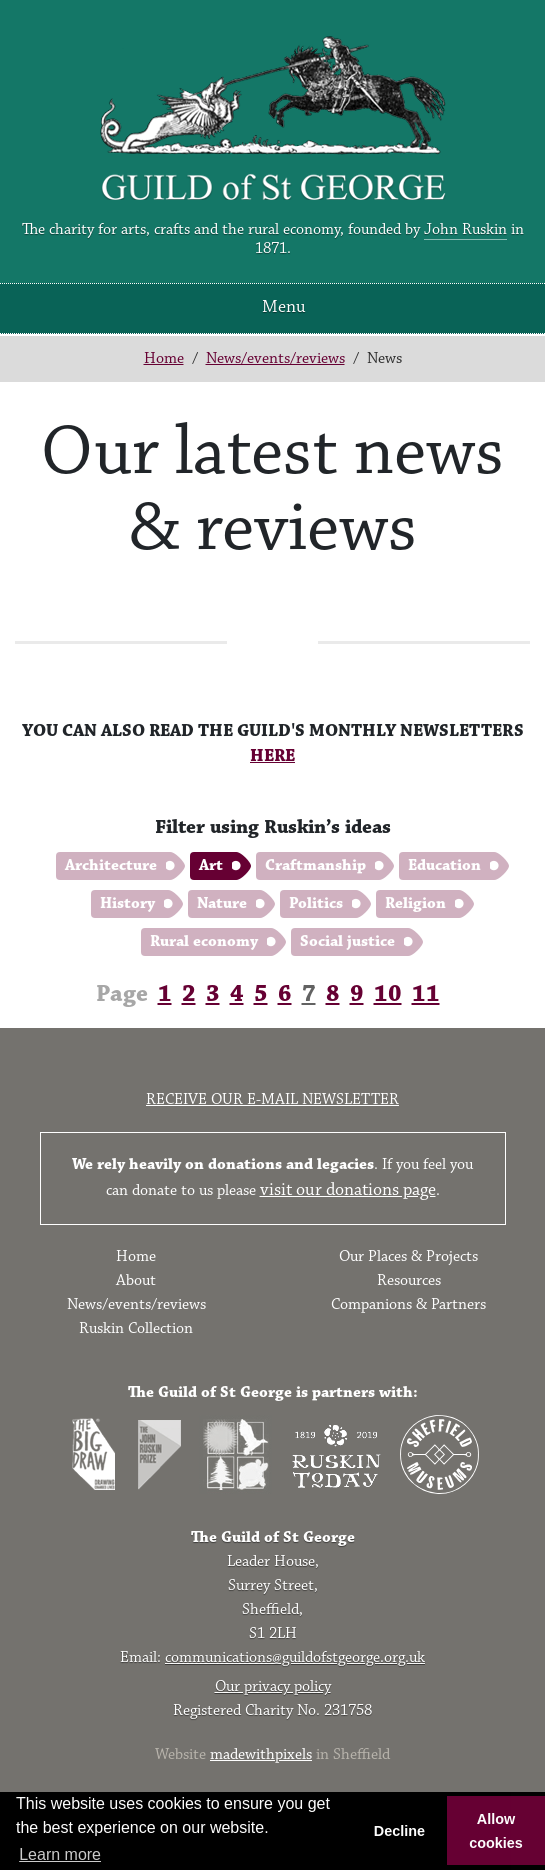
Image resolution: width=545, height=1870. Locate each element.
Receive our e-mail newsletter (272, 1099)
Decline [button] (399, 1831)
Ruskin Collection (136, 1328)
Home (164, 358)
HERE (272, 756)
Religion (415, 903)
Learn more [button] (60, 1854)
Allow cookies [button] (496, 1831)
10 (388, 994)
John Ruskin (465, 229)
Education (444, 865)
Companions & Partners (408, 1304)
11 (426, 994)
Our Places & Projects (408, 1256)
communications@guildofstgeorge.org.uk (295, 1657)
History (127, 903)
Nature (222, 903)
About (136, 1280)
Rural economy (204, 941)
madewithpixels (261, 1754)
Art (211, 865)
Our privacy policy (273, 1686)
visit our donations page (348, 1190)
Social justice (347, 941)
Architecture (111, 865)
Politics (316, 903)
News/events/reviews (275, 358)
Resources (409, 1280)
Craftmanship (315, 865)
